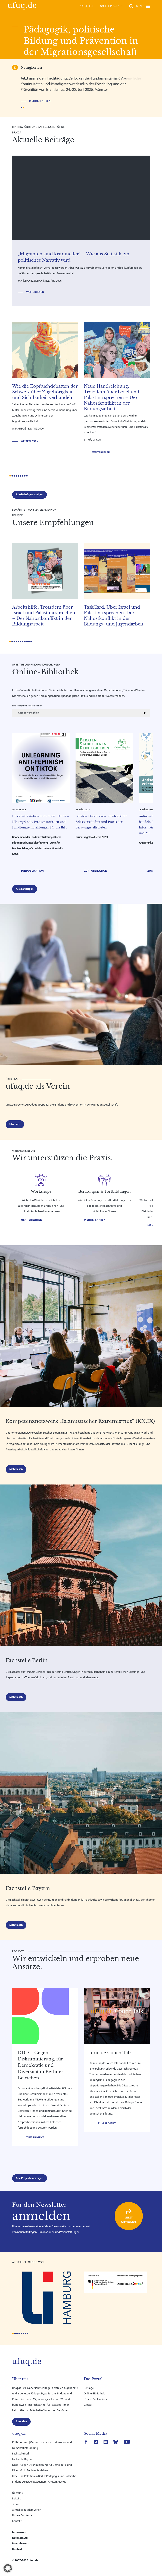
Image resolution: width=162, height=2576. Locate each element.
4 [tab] (16, 476)
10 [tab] (29, 641)
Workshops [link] (41, 1191)
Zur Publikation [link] (32, 871)
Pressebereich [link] (20, 2543)
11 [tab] (31, 641)
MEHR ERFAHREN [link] (40, 101)
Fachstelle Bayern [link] (22, 2459)
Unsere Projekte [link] (111, 6)
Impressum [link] (19, 2532)
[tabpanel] (81, 90)
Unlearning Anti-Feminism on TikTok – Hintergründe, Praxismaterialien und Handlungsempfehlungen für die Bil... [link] (40, 821)
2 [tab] (23, 107)
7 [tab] (22, 476)
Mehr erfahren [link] (31, 1220)
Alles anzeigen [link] (24, 889)
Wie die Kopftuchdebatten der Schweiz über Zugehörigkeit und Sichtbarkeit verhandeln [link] (44, 392)
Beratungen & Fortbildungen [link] (104, 1191)
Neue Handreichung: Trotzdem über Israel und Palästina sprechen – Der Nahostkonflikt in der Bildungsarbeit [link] (111, 397)
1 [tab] (21, 107)
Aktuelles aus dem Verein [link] (26, 2510)
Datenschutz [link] (20, 2538)
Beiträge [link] (89, 2388)
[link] (21, 5)
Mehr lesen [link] (16, 1469)
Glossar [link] (88, 2405)
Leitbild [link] (16, 2498)
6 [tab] (20, 476)
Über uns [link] (14, 1124)
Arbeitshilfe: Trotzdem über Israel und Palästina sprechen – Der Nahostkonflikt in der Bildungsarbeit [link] (43, 616)
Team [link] (15, 2504)
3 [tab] (14, 476)
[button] (7, 2568)
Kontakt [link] (16, 2521)
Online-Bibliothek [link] (94, 2393)
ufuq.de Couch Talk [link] (110, 2052)
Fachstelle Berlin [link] (21, 2453)
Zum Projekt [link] (35, 2137)
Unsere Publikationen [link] (96, 2399)
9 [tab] (27, 476)
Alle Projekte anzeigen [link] (29, 2178)
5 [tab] (18, 476)
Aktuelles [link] (86, 6)
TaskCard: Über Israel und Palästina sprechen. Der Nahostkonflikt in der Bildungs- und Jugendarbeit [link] (113, 616)
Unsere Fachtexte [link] (22, 2515)
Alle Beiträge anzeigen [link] (29, 494)
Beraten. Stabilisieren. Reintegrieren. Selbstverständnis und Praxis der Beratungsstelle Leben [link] (102, 821)
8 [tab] (25, 476)
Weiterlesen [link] (35, 292)
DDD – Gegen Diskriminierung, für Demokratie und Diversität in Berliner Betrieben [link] (40, 2065)
